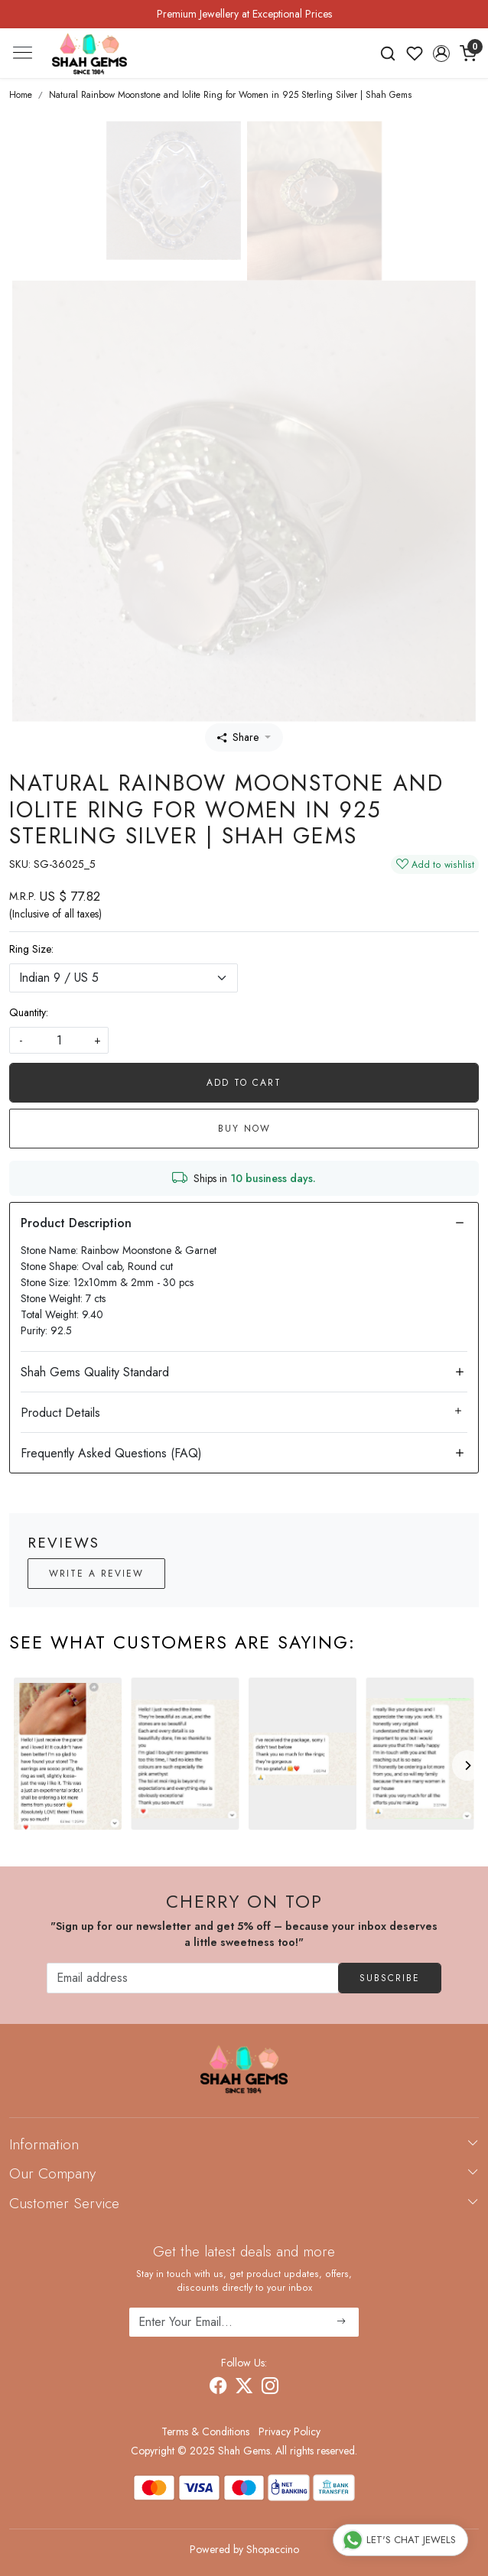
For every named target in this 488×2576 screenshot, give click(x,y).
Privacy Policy (289, 2431)
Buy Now (244, 1128)
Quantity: (28, 1012)
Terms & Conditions (205, 2431)
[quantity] (59, 1040)
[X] (244, 2388)
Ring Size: (31, 949)
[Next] (467, 1765)
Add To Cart (244, 1083)
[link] (388, 53)
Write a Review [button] (96, 1573)
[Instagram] (270, 2388)
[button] (441, 53)
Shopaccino (272, 2549)
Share (238, 737)
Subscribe (389, 1978)
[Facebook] (218, 2388)
